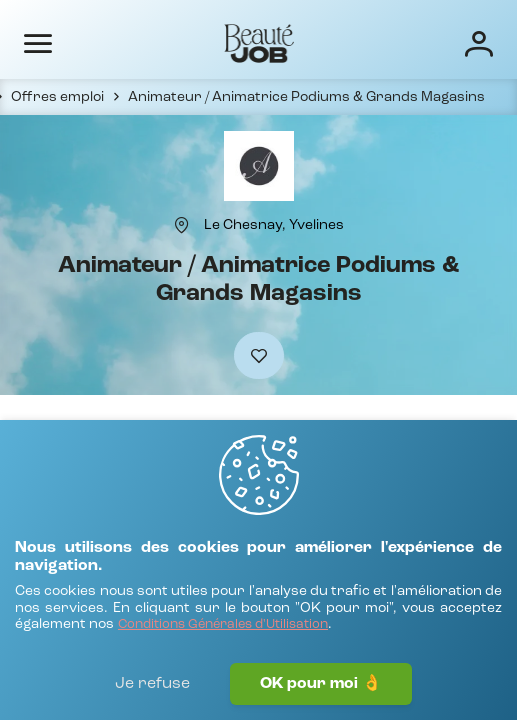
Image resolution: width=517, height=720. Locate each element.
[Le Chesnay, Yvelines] (274, 225)
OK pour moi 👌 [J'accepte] (321, 684)
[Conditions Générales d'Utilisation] (223, 625)
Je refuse (152, 684)
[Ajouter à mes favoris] (259, 355)
